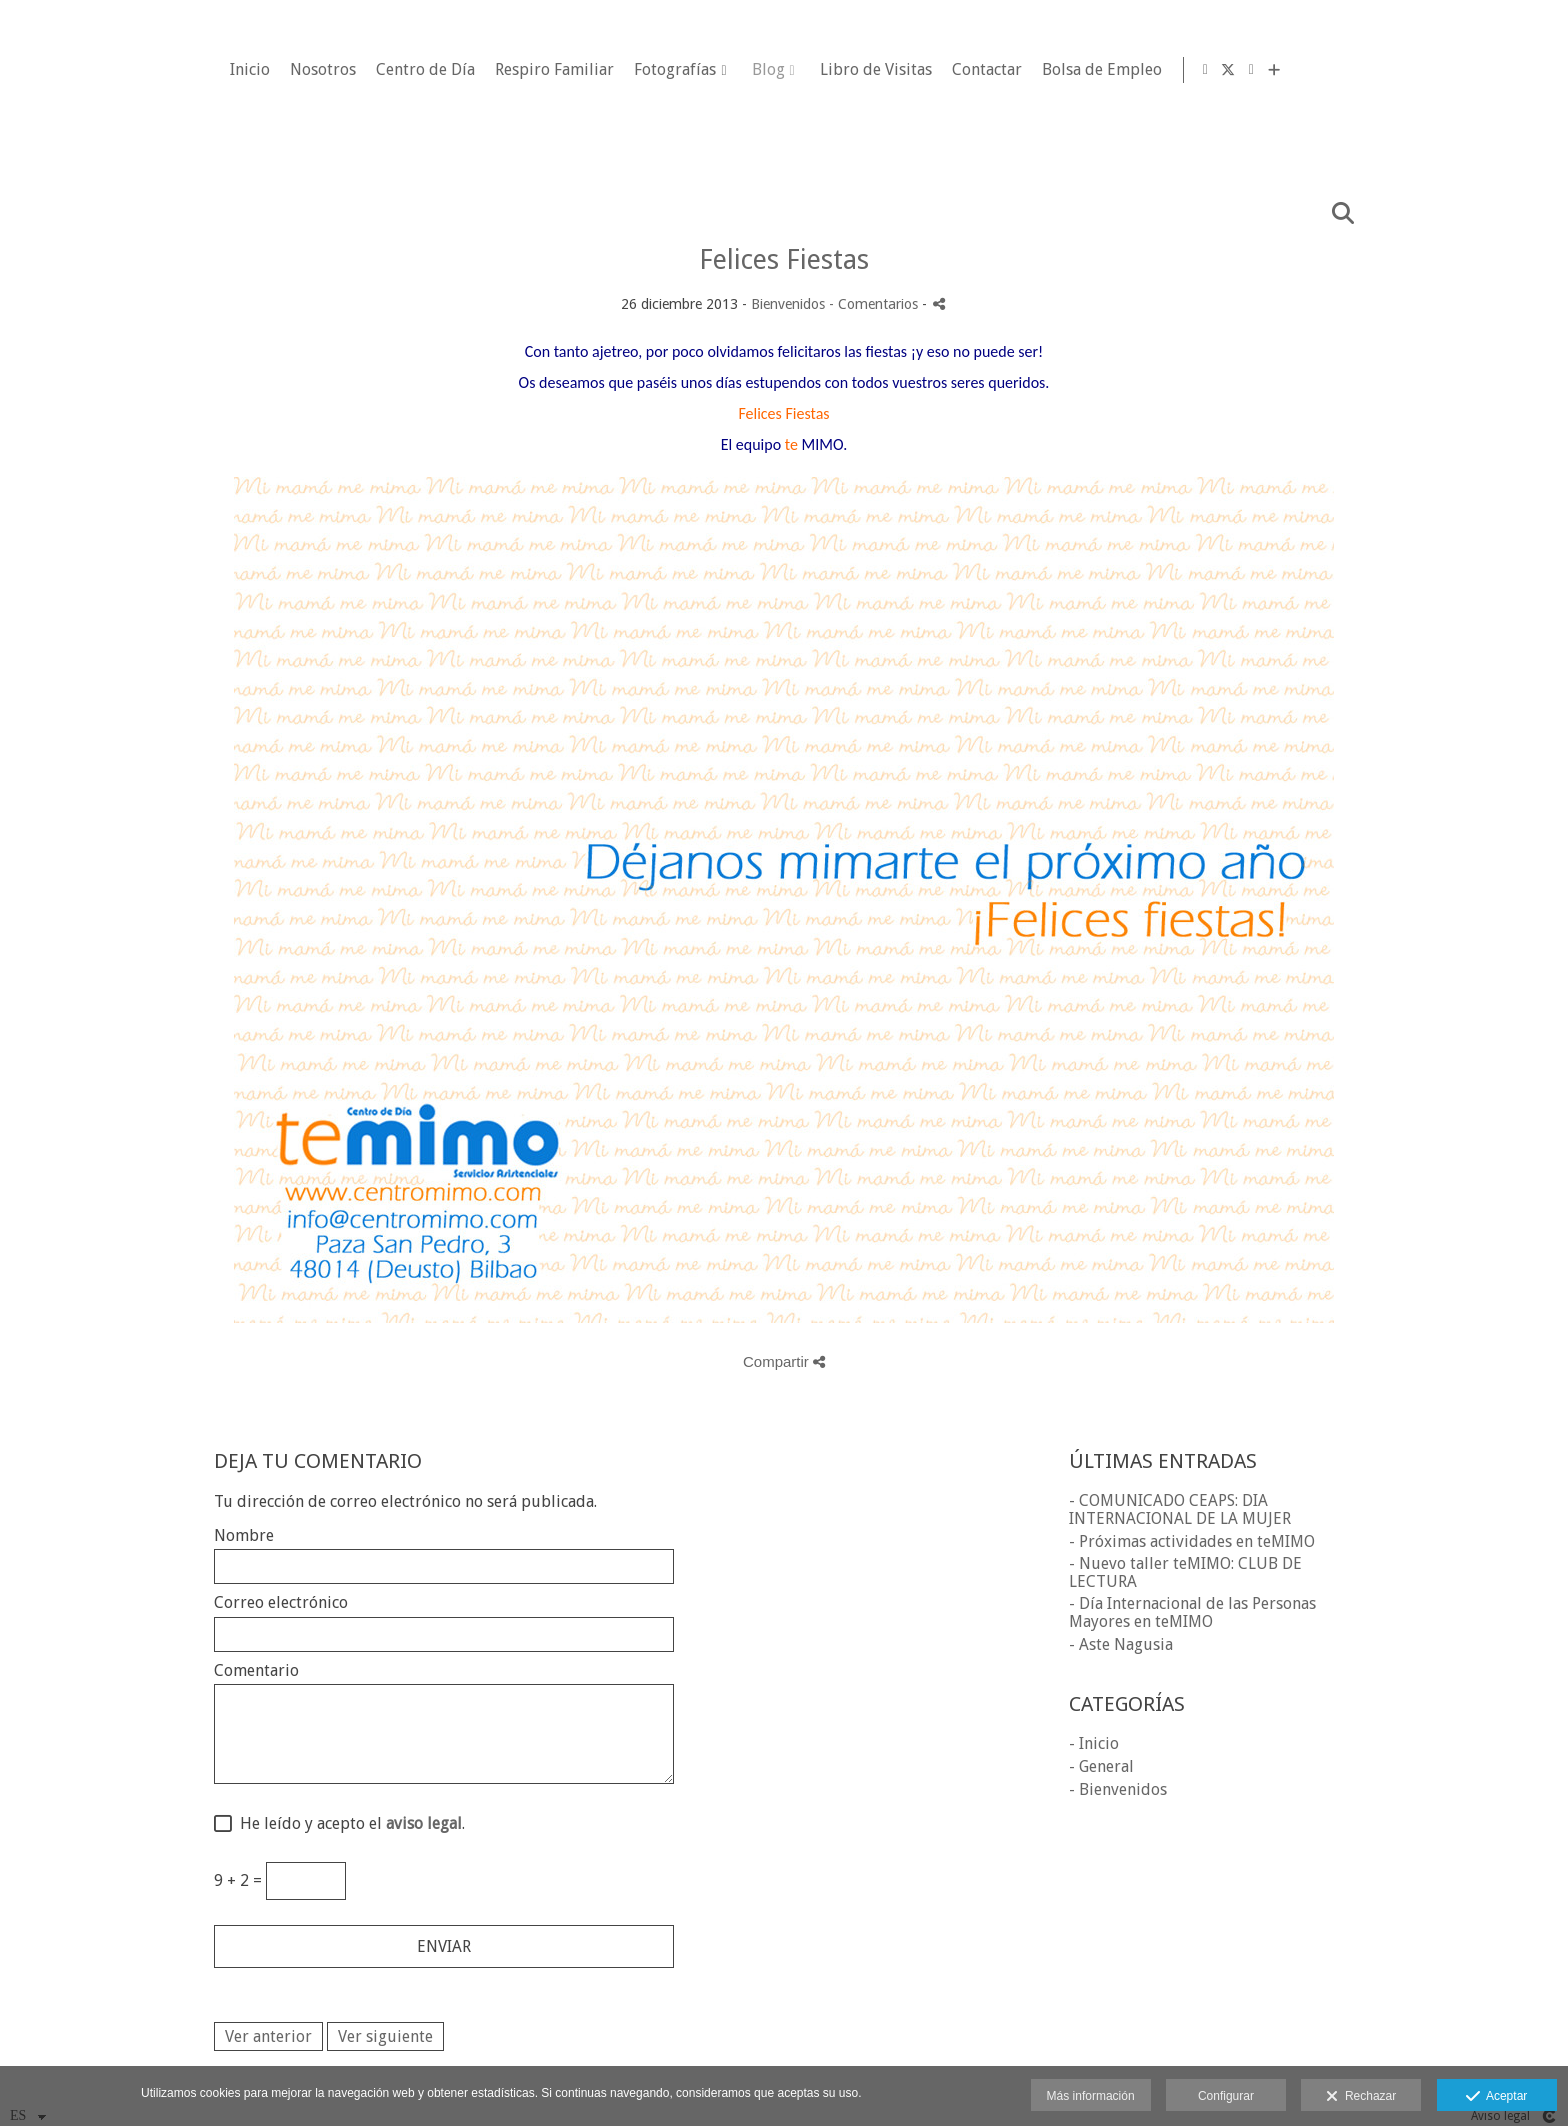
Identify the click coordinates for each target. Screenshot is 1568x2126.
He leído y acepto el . (348, 1824)
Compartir (784, 1361)
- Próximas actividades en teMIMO (1192, 1541)
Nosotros (582, 70)
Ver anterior (268, 2036)
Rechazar (1361, 2097)
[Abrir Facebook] (1468, 70)
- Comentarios (875, 304)
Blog (1026, 70)
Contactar (1245, 70)
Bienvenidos (788, 304)
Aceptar (1496, 2097)
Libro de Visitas (1134, 70)
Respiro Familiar (813, 70)
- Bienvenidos (1118, 1789)
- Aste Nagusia (1121, 1644)
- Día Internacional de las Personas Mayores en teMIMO (1192, 1612)
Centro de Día (684, 70)
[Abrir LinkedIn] (1514, 70)
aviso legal (424, 1823)
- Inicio (1094, 1743)
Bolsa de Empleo (1360, 70)
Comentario (256, 1671)
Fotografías (934, 70)
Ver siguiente (385, 2036)
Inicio (509, 70)
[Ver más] (1537, 70)
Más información (1091, 2096)
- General (1101, 1766)
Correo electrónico (281, 1603)
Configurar (1226, 2096)
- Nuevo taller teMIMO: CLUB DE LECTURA (1185, 1572)
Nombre (244, 1536)
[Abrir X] (1491, 70)
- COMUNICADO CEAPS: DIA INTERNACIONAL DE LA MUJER (1180, 1509)
